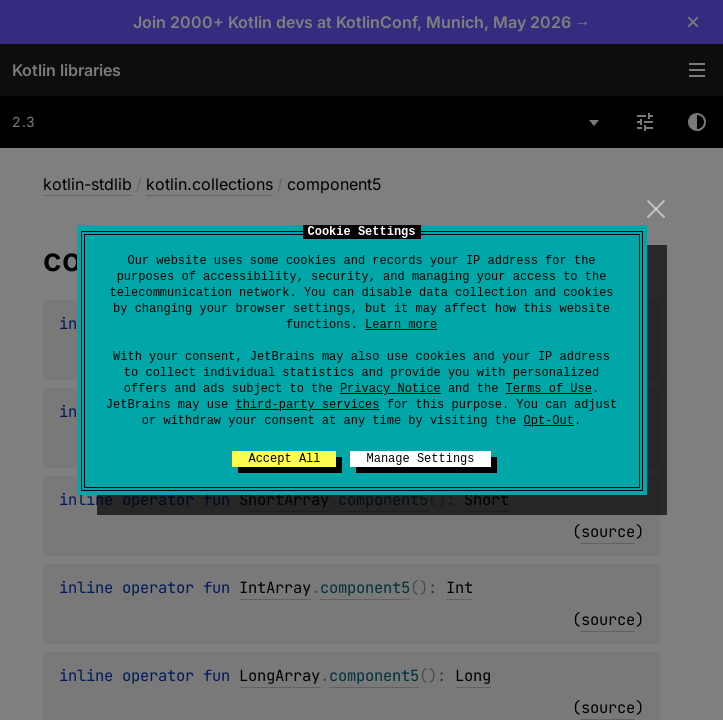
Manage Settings (420, 459)
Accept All (284, 459)
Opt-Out (549, 421)
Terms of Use (549, 389)
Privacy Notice (390, 389)
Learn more (401, 325)
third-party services (307, 405)
